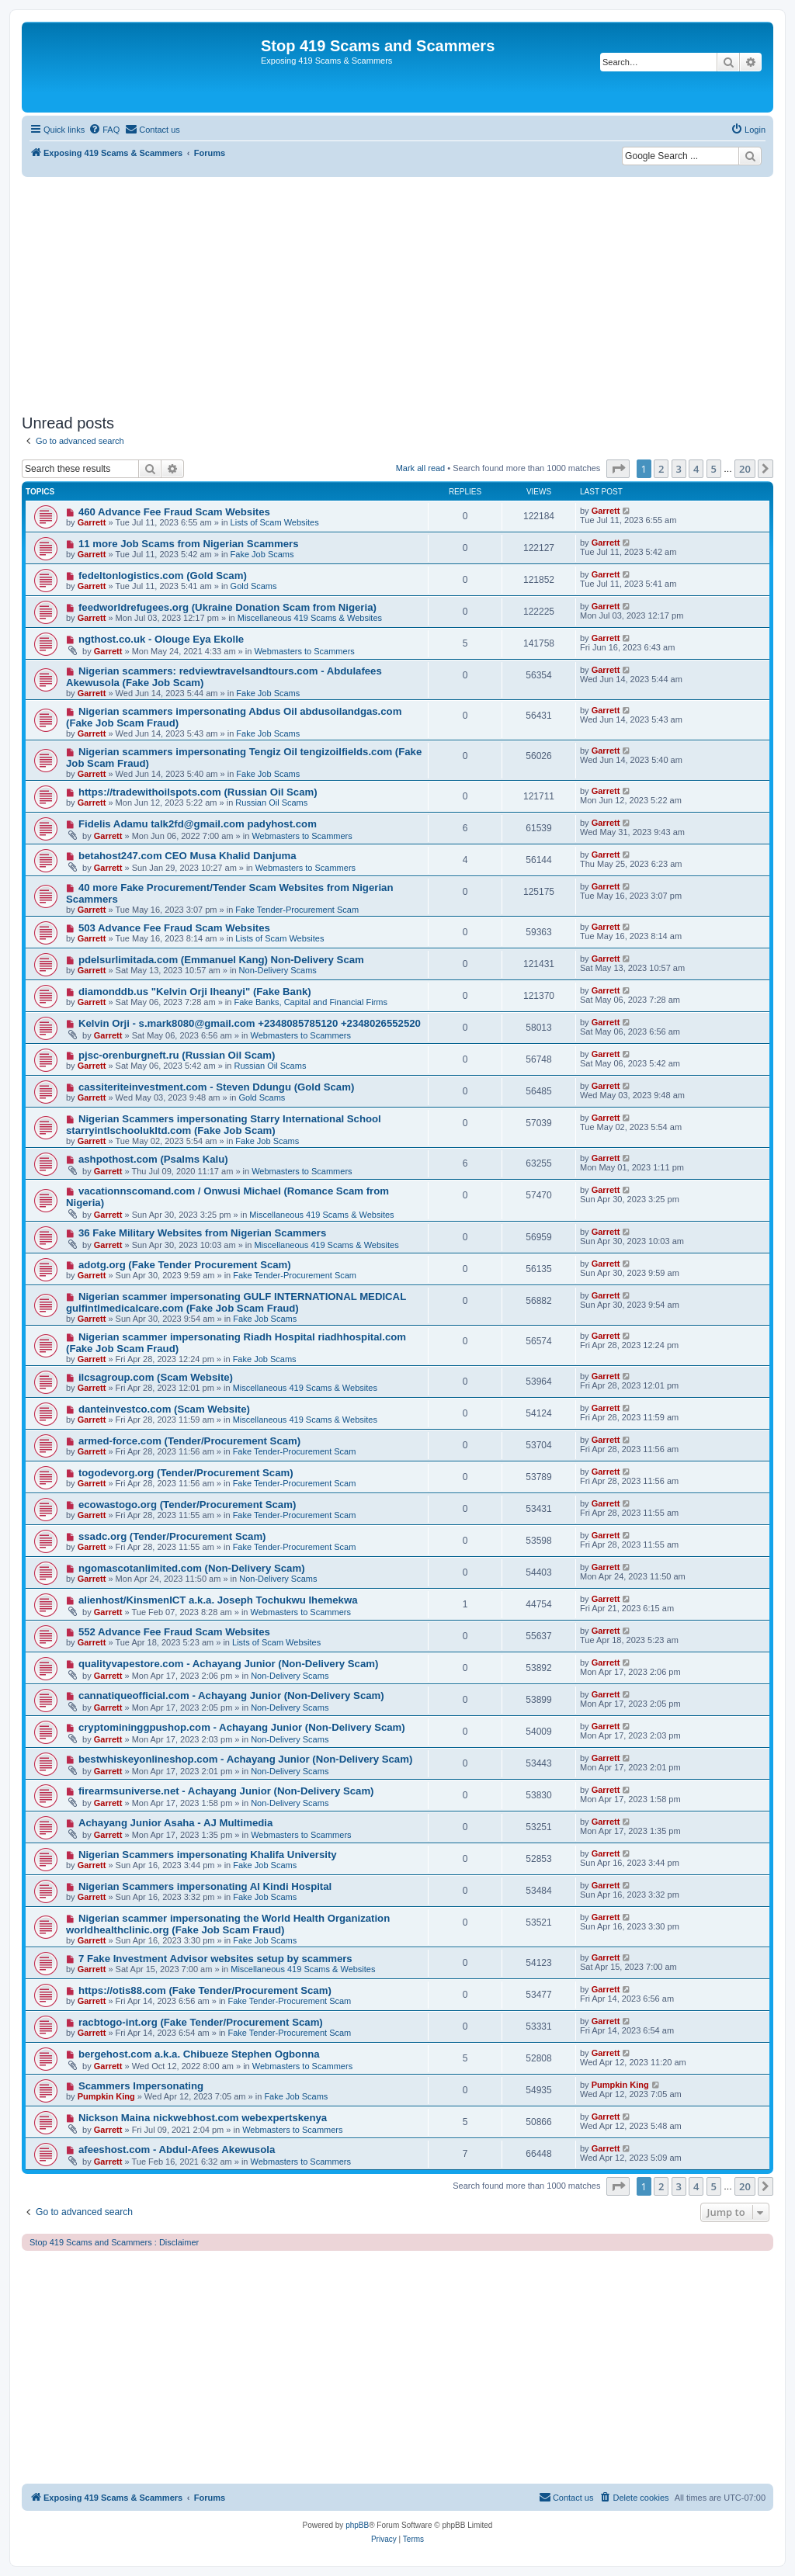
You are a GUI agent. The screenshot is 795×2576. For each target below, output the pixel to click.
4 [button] (696, 469)
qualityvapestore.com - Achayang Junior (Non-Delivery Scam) (228, 1663)
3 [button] (679, 469)
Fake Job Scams (262, 554)
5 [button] (714, 469)
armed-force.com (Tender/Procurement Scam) (189, 1441)
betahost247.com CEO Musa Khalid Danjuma (187, 856)
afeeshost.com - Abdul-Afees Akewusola (176, 2149)
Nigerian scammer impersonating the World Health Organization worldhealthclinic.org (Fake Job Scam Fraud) (228, 1924)
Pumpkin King (106, 2096)
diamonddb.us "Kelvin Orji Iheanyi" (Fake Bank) (194, 991)
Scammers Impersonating (140, 2086)
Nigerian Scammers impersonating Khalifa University (207, 1854)
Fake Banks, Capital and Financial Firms (310, 1002)
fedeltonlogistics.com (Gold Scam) (162, 575)
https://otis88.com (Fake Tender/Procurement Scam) (205, 1990)
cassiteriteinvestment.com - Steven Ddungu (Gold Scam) (216, 1087)
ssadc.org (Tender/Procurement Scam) (172, 1536)
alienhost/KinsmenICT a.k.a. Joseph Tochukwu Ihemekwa (218, 1600)
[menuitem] (104, 129)
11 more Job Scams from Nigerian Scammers (188, 544)
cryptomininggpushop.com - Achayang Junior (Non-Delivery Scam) (241, 1727)
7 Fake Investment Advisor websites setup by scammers (215, 1958)
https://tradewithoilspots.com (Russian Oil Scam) (198, 792)
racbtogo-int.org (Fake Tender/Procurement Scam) (200, 2022)
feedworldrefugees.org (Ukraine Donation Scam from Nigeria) (227, 607)
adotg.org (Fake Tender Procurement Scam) (184, 1265)
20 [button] (745, 469)
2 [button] (661, 469)
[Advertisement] (397, 293)
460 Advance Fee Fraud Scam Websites (174, 512)
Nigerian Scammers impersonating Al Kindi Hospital (205, 1886)
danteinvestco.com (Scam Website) (164, 1409)
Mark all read (421, 468)
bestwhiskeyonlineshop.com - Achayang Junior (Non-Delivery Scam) (245, 1759)
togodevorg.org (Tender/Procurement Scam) (185, 1473)
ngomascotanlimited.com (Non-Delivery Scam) (191, 1568)
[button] (618, 468)
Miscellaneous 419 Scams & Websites (310, 617)
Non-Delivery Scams (278, 970)
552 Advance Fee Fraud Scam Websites (174, 1632)
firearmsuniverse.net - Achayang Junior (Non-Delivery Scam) (226, 1791)
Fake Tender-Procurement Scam (297, 909)
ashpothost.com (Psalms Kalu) (153, 1159)
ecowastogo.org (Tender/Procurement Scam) (187, 1504)
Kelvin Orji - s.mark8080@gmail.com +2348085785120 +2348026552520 (249, 1023)
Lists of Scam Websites (275, 522)
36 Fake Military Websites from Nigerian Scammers (202, 1233)
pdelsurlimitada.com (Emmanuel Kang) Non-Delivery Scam (221, 960)
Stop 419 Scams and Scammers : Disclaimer (114, 2242)
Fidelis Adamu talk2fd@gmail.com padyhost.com (197, 824)
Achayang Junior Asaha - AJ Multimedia (175, 1823)
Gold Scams (254, 586)
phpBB (357, 2525)
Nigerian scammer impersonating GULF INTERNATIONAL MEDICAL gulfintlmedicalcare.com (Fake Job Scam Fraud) (236, 1302)
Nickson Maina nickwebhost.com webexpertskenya (202, 2118)
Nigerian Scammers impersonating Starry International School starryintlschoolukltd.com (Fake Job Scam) (223, 1124)
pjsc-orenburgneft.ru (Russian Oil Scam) (177, 1055)
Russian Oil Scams (271, 802)
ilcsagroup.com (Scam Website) (155, 1377)
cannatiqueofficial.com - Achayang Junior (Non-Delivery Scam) (231, 1695)
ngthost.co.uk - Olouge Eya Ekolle (161, 639)
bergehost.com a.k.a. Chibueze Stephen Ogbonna (199, 2054)
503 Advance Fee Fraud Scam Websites (174, 928)
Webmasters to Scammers (304, 651)
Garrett (92, 522)
